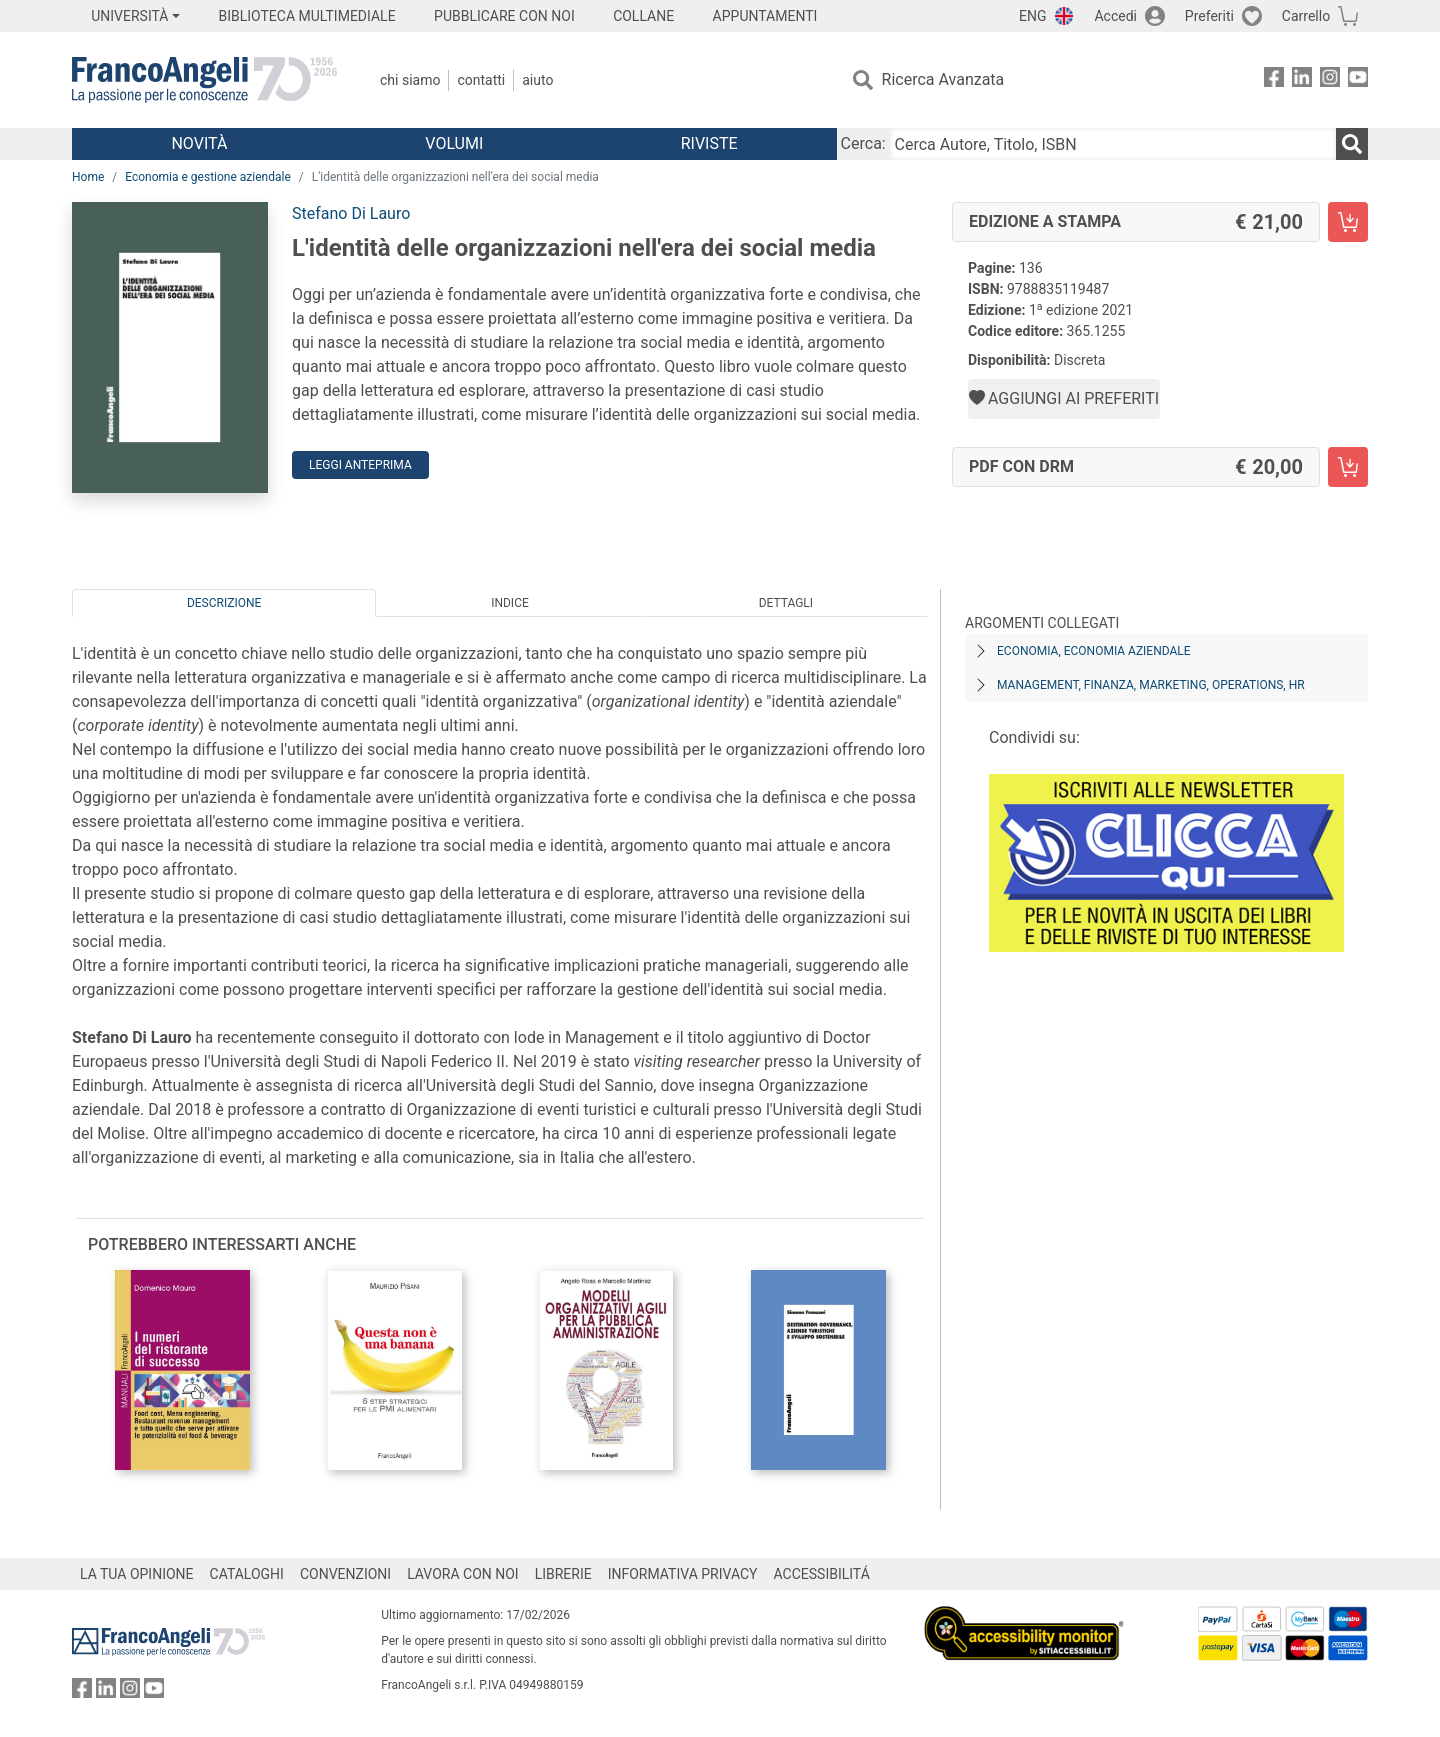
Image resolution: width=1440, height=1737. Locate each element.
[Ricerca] (1352, 144)
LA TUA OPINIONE (137, 1574)
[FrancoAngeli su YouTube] (1358, 80)
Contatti (481, 80)
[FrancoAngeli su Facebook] (1274, 80)
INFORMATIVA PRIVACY (683, 1574)
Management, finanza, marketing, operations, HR (1151, 685)
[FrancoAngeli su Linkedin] (1302, 80)
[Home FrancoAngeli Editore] (204, 80)
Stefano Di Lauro (351, 213)
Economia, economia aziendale (1094, 651)
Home (88, 177)
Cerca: (863, 143)
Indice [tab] (510, 603)
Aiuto (537, 80)
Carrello (1306, 16)
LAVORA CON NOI (463, 1574)
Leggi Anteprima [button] (360, 465)
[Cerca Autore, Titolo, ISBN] (1113, 144)
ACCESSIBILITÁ (822, 1574)
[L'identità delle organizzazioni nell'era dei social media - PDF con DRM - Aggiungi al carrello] (1348, 467)
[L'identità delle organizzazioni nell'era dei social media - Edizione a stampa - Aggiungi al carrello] (1348, 222)
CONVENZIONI (345, 1574)
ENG (1032, 16)
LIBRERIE (563, 1574)
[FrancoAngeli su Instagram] (1330, 80)
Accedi (1115, 16)
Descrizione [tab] (224, 603)
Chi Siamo (410, 80)
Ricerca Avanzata (943, 79)
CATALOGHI (247, 1574)
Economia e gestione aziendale (208, 177)
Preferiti (1209, 16)
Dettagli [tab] (786, 603)
